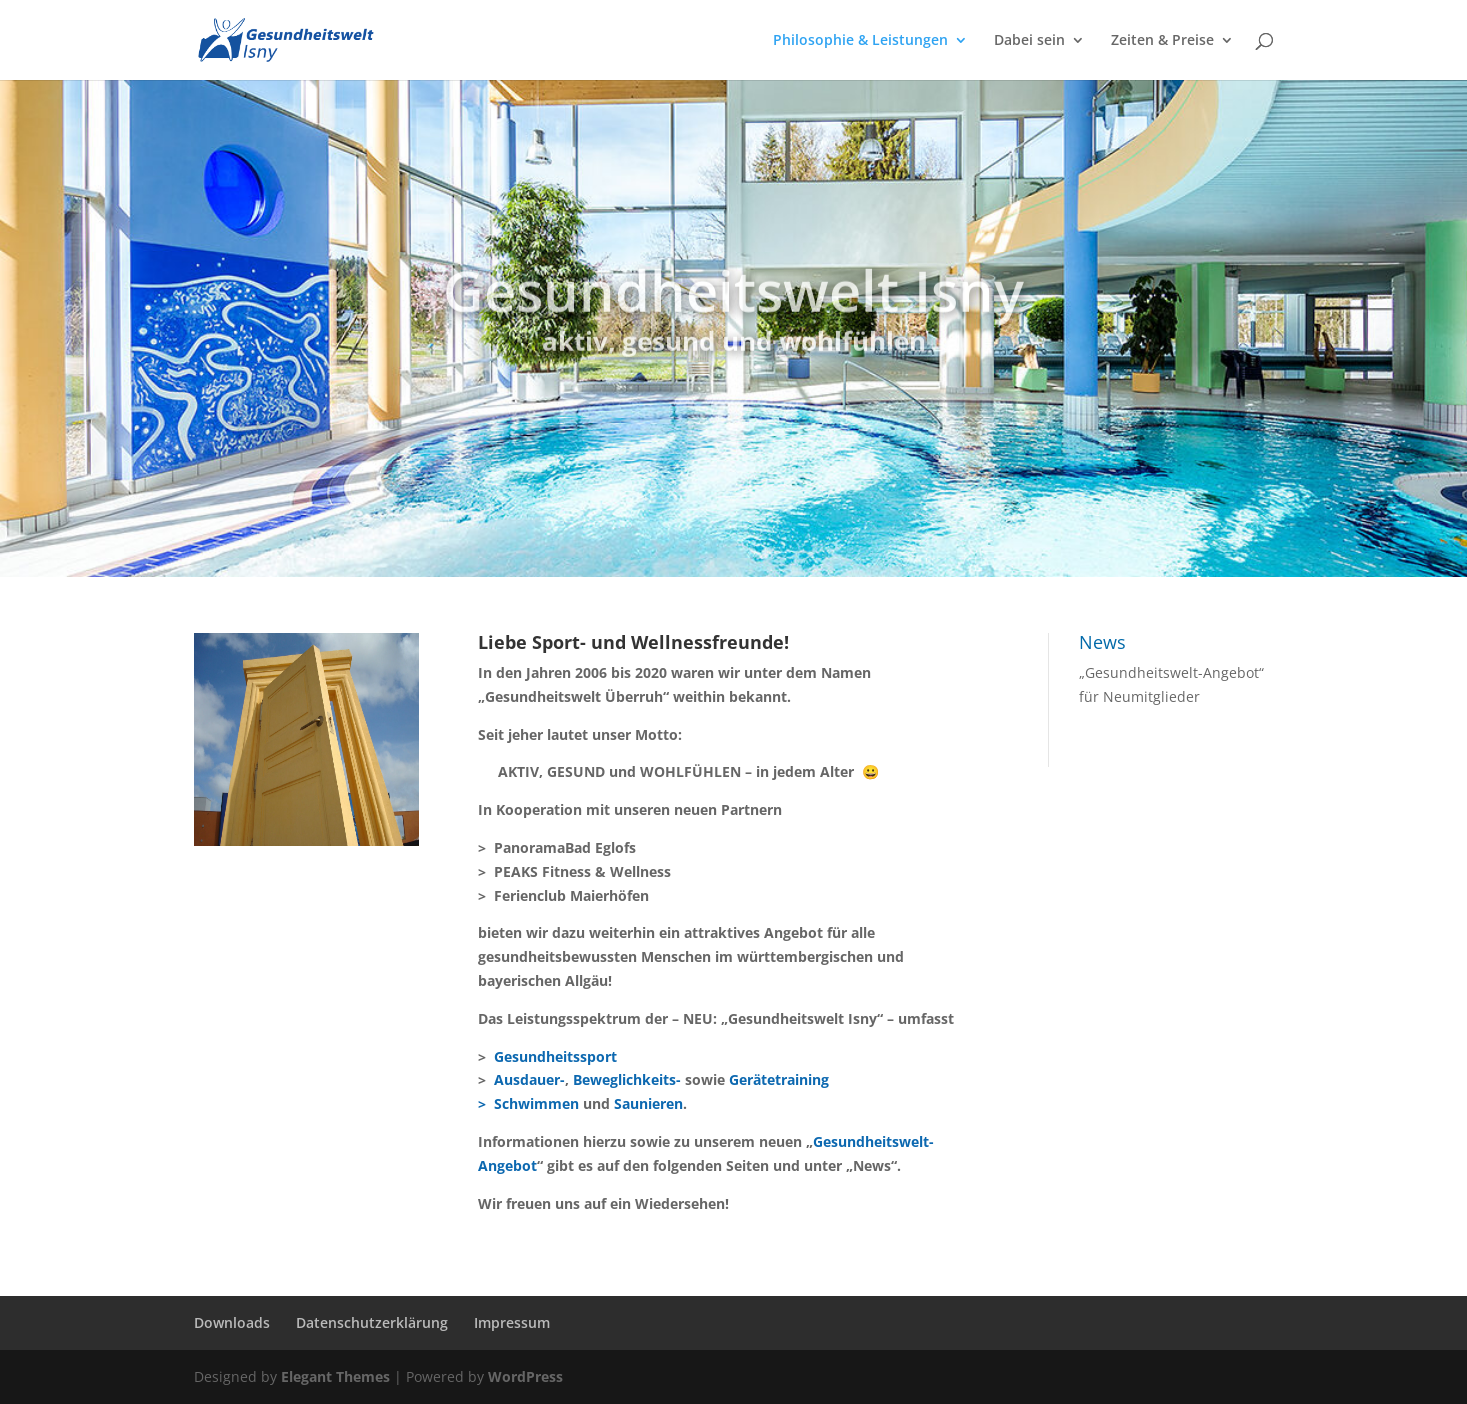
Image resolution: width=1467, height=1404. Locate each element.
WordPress (525, 1376)
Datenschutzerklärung (372, 1322)
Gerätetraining (779, 1079)
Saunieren (648, 1103)
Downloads (232, 1322)
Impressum (512, 1322)
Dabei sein (1029, 41)
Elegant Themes (335, 1376)
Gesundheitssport (555, 1056)
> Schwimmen (528, 1103)
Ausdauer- (529, 1079)
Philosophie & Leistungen (860, 41)
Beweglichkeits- (627, 1079)
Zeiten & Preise (1162, 41)
